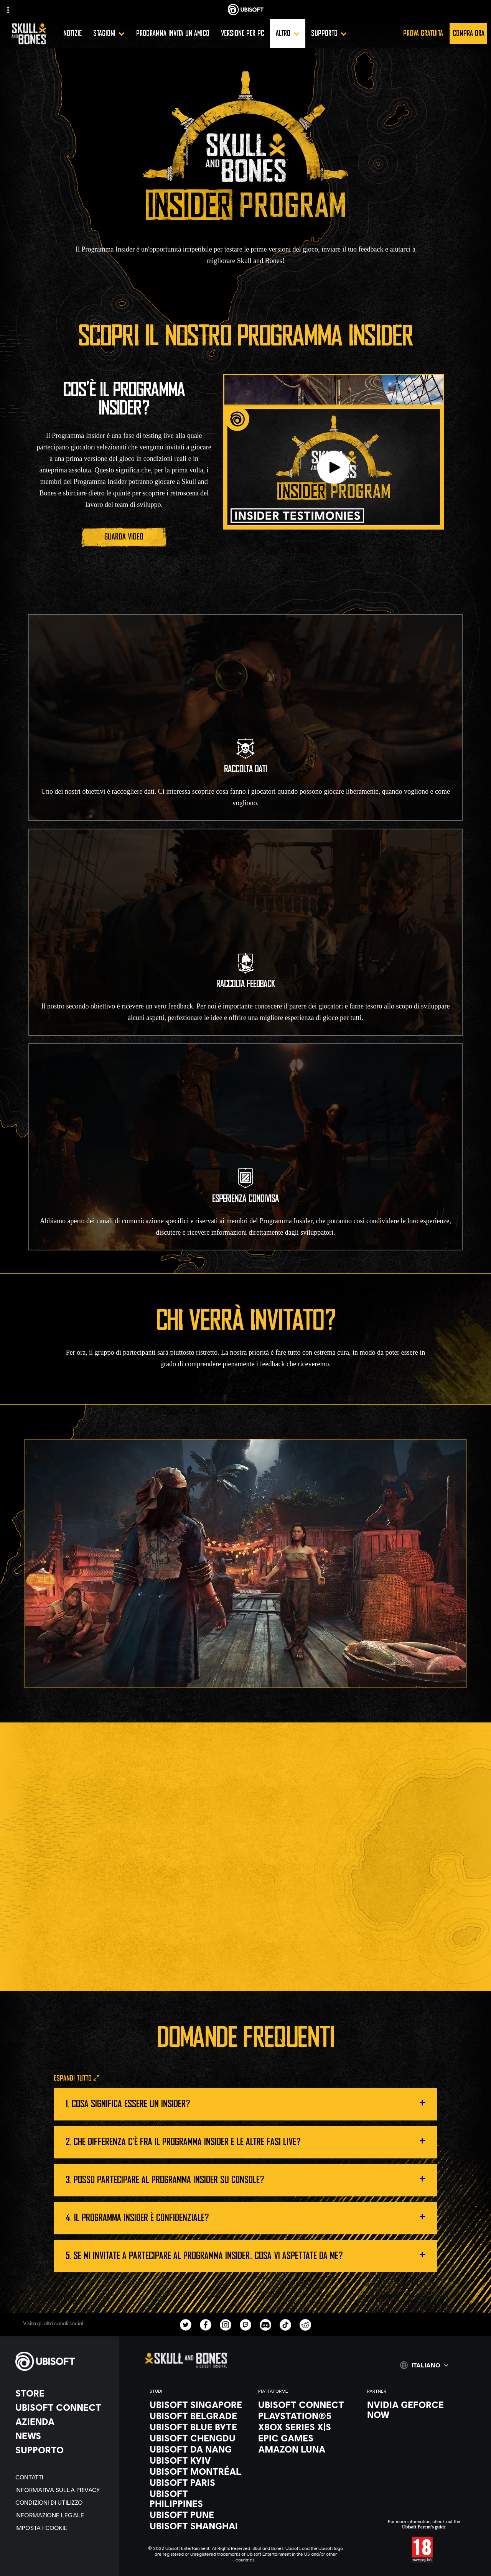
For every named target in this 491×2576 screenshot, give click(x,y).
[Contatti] (63, 2477)
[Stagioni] (108, 33)
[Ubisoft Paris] (196, 2482)
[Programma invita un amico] (172, 33)
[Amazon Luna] (304, 2449)
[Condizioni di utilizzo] (63, 2502)
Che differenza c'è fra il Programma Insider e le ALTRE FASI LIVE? (250, 2140)
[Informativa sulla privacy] (63, 2489)
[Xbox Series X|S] (304, 2427)
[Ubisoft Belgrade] (196, 2416)
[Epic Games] (304, 2438)
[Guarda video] (124, 537)
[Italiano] (424, 2365)
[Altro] (287, 33)
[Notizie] (72, 33)
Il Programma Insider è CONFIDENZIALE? (250, 2216)
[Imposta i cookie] (63, 2527)
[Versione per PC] (242, 33)
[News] (63, 2436)
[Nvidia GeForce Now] (413, 2410)
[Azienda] (63, 2421)
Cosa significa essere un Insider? (249, 2102)
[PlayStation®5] (304, 2416)
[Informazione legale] (63, 2515)
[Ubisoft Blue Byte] (196, 2427)
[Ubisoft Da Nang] (196, 2449)
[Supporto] (329, 33)
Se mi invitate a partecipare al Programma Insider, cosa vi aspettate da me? (250, 2254)
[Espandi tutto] (76, 2079)
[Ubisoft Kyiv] (196, 2460)
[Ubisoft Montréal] (196, 2471)
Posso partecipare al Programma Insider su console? (250, 2178)
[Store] (63, 2393)
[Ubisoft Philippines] (196, 2499)
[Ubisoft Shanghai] (196, 2526)
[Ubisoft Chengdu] (196, 2438)
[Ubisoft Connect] (63, 2407)
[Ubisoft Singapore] (196, 2405)
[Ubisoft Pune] (196, 2515)
